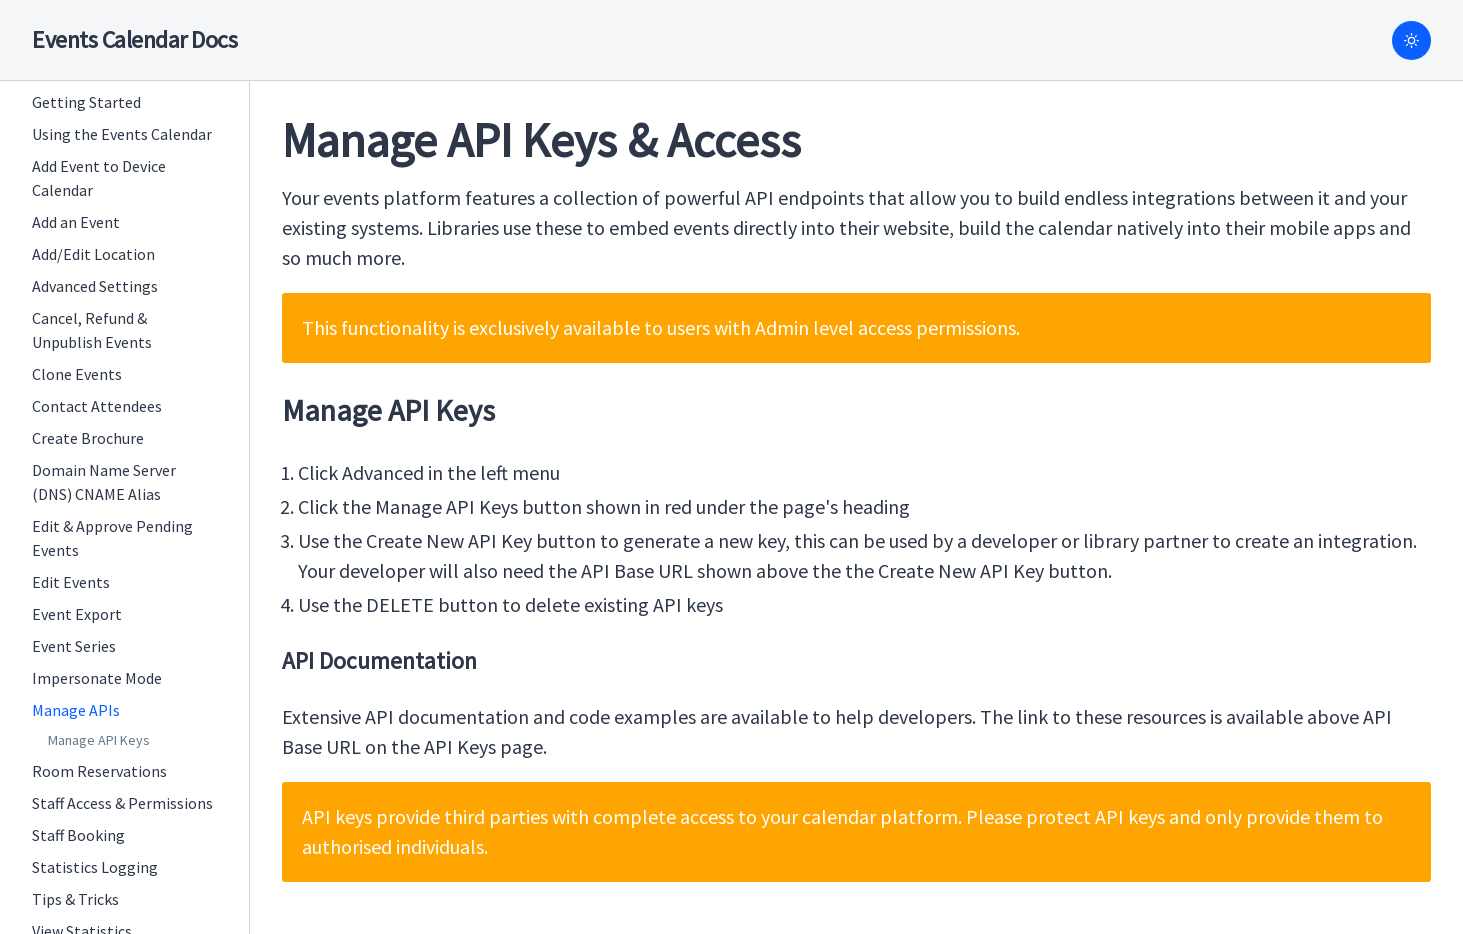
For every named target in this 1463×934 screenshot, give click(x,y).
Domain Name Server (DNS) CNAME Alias (104, 482)
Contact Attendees (97, 406)
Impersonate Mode (97, 678)
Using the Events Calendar (122, 134)
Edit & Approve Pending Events (112, 538)
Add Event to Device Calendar (99, 178)
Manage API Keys (99, 740)
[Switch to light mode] (1411, 40)
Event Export (77, 614)
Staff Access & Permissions (122, 803)
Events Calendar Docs (134, 39)
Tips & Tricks (75, 899)
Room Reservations (99, 771)
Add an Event (76, 222)
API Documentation (379, 660)
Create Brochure (88, 438)
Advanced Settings (95, 286)
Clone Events (77, 374)
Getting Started (86, 102)
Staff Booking (78, 835)
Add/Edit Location (93, 254)
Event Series (74, 646)
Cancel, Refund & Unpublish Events (92, 330)
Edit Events (71, 582)
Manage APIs (76, 710)
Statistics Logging (95, 867)
